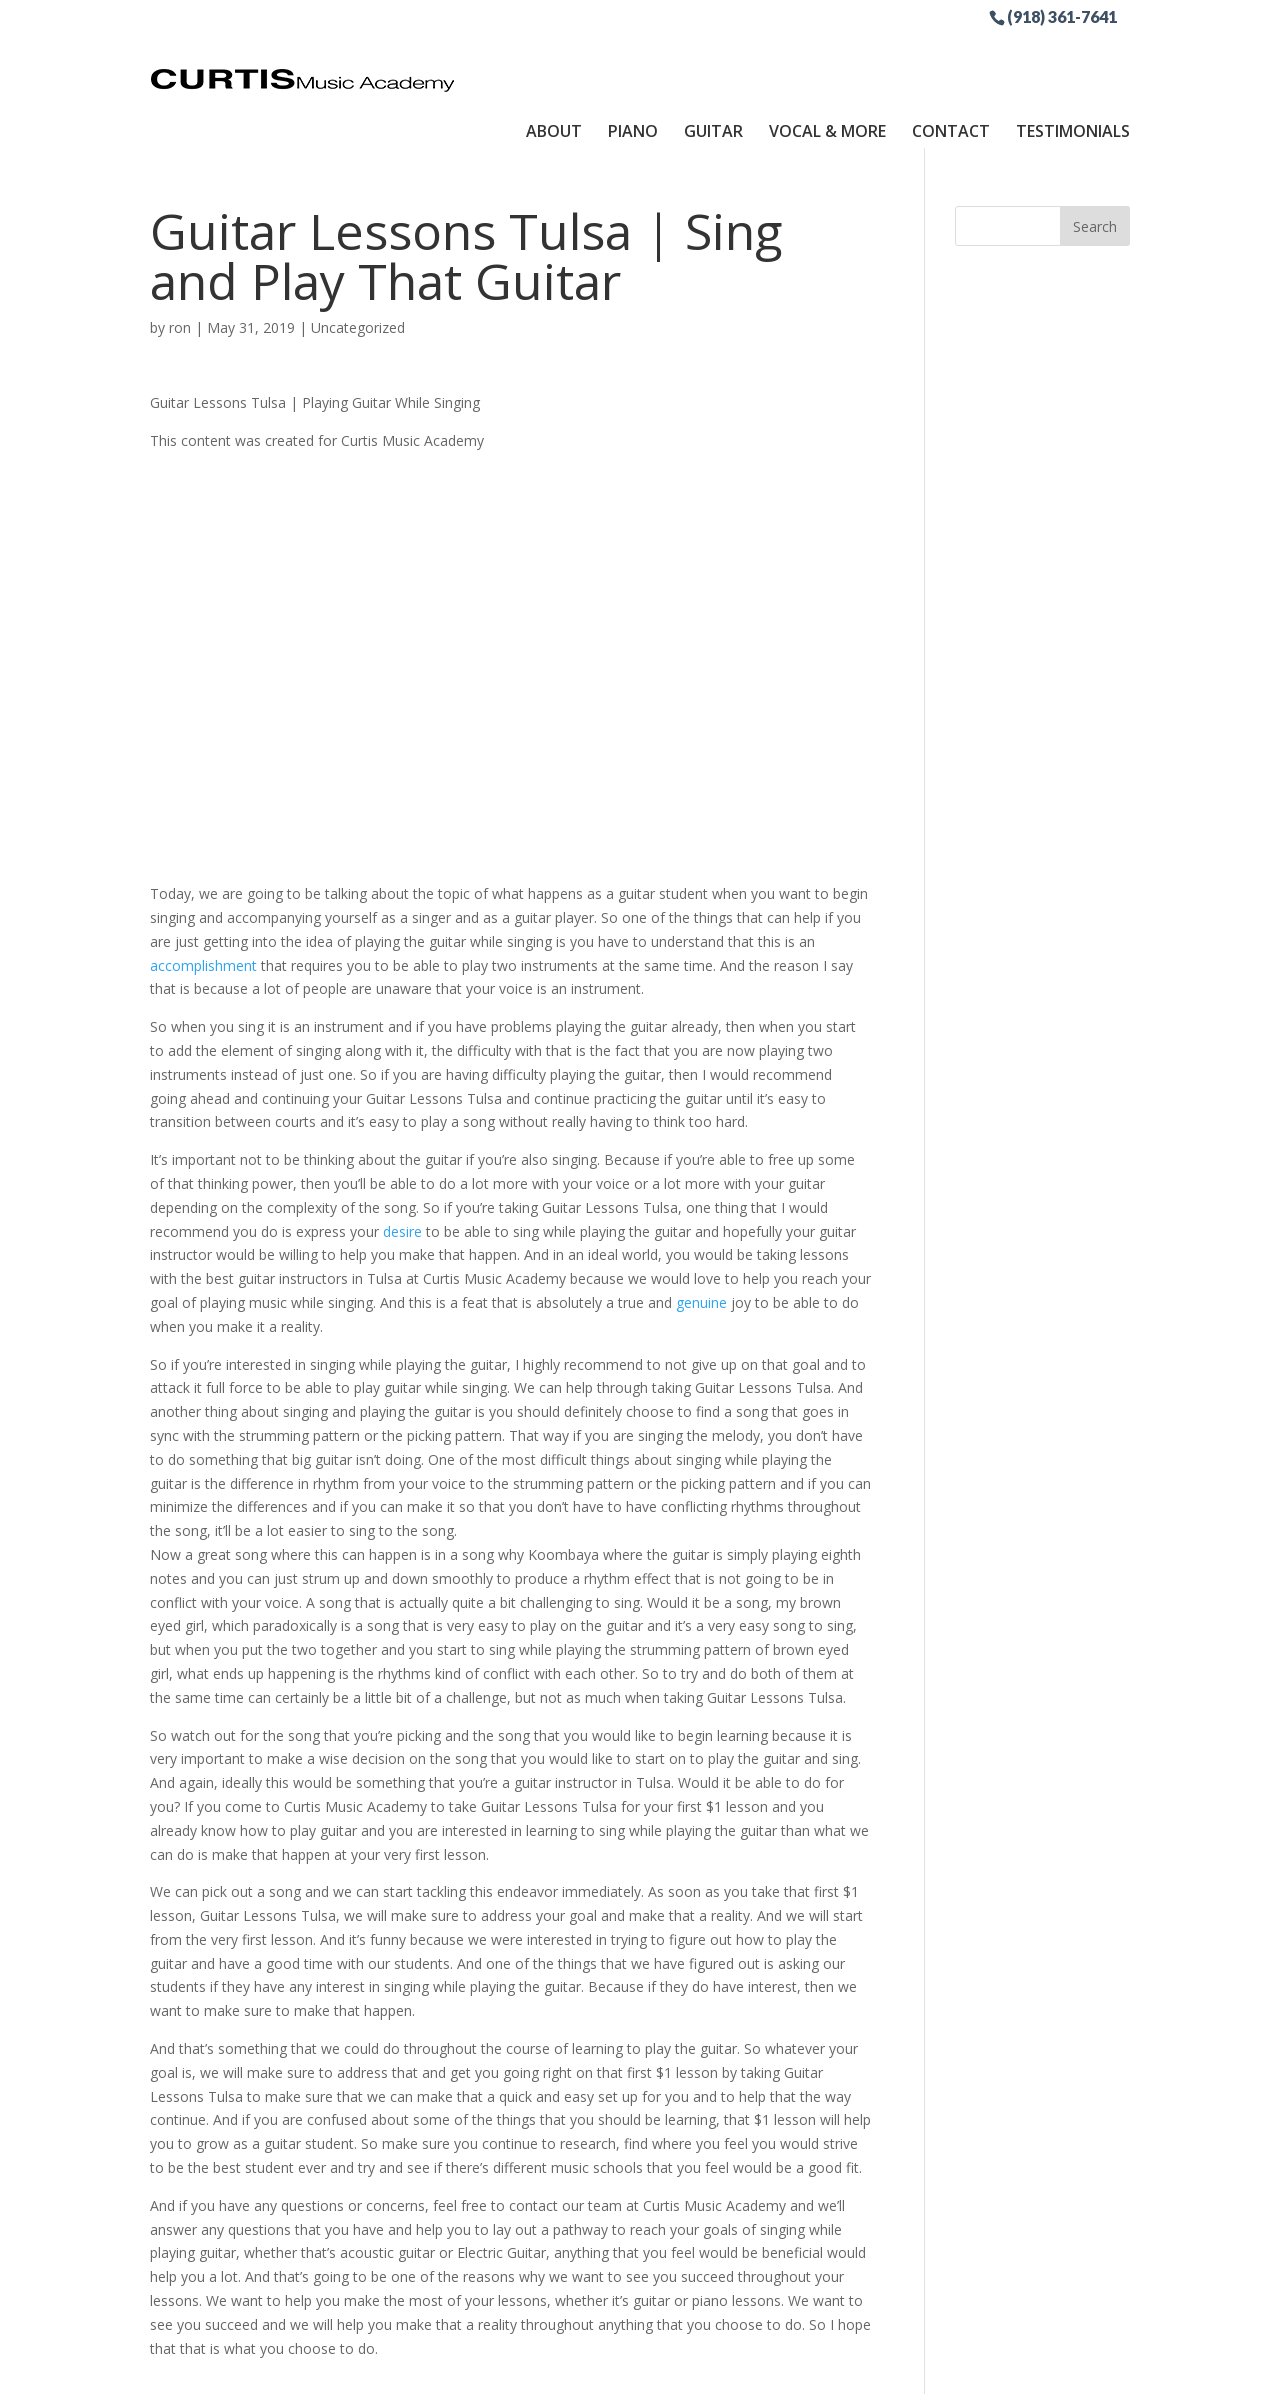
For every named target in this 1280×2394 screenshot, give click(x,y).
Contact (951, 53)
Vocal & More (827, 53)
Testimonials (1073, 53)
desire (402, 1160)
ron (180, 257)
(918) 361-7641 (1062, 16)
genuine (701, 1232)
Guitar (713, 53)
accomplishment (203, 894)
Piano (633, 53)
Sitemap (618, 2366)
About (554, 53)
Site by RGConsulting (739, 2366)
